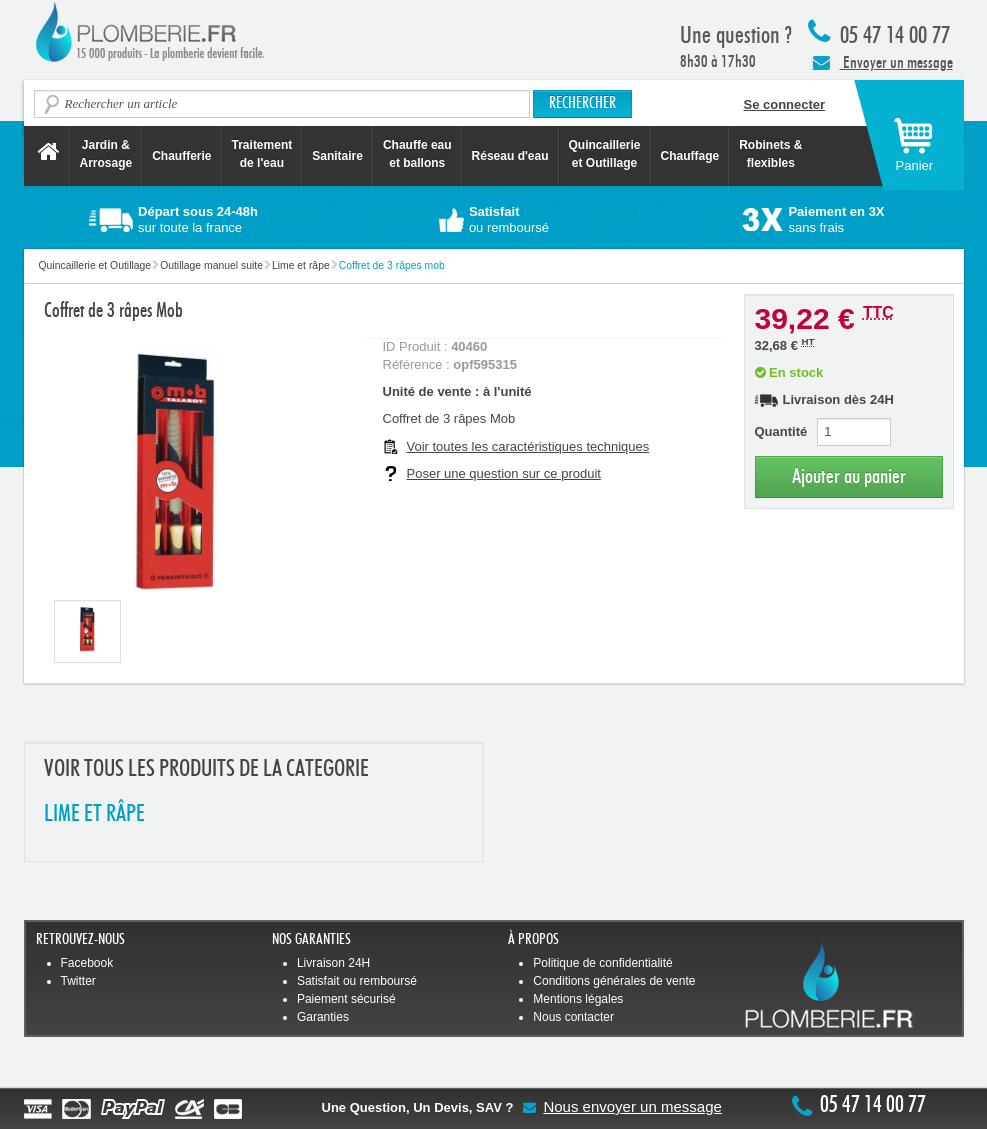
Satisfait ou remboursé (357, 981)
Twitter (78, 981)
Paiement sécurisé (346, 999)
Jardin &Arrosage (106, 154)
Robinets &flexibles (770, 154)
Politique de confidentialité (602, 963)
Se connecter (785, 104)
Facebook (87, 963)
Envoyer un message (883, 62)
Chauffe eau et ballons (417, 154)
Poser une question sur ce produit (504, 473)
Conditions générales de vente (614, 981)
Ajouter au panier (849, 476)
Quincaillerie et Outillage (605, 154)
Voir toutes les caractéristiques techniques (528, 446)
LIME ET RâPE (94, 814)
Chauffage (690, 156)
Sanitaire (337, 156)
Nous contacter (573, 1017)
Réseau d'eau (510, 156)
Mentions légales (578, 999)
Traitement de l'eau (262, 154)
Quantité (781, 431)
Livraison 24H (333, 963)
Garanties (323, 1017)
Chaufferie (181, 156)
